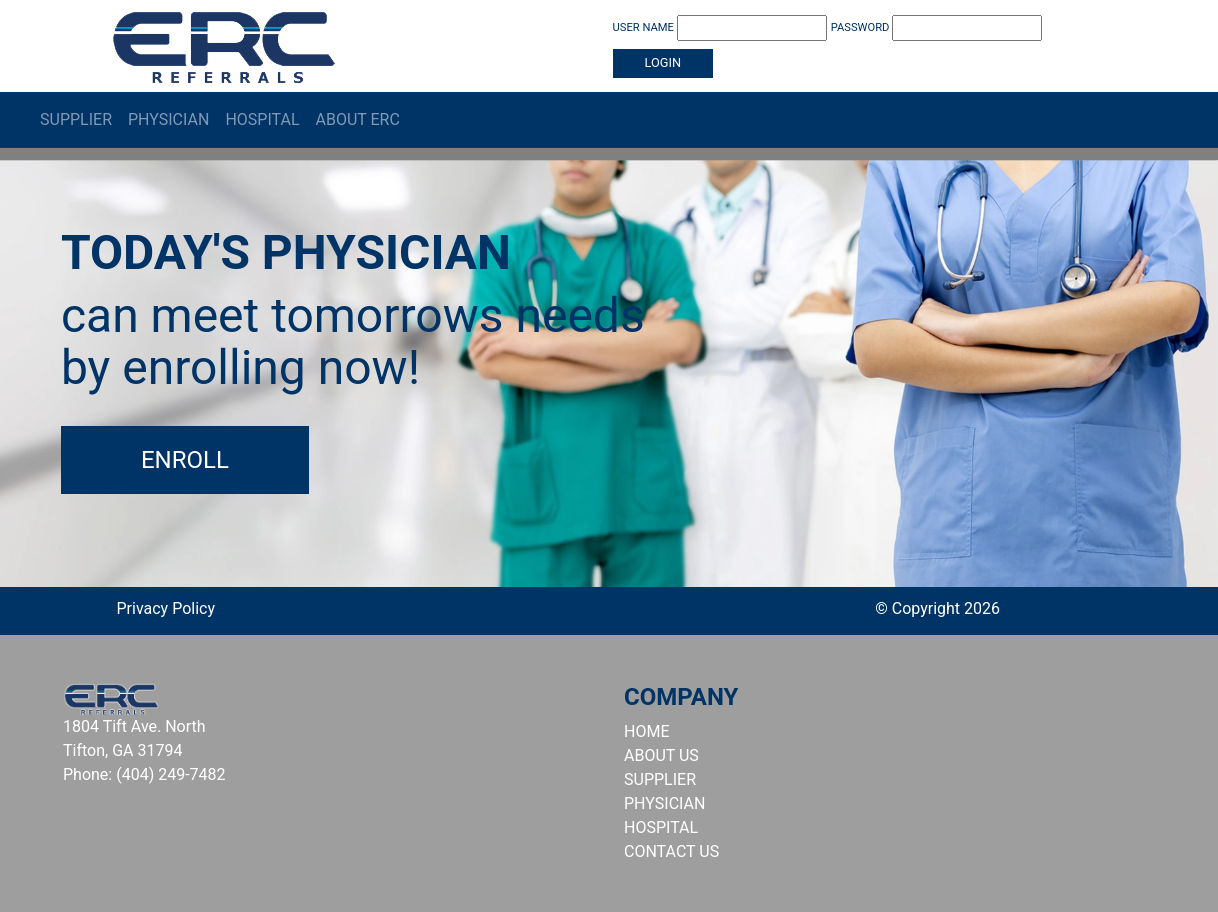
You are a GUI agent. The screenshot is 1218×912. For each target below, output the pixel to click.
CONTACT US (671, 851)
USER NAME (720, 28)
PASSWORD (937, 28)
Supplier (76, 119)
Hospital (262, 119)
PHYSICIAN (664, 803)
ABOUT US (661, 755)
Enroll (185, 460)
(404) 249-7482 (170, 774)
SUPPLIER (660, 779)
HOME (646, 731)
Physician (168, 119)
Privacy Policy (166, 608)
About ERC (358, 119)
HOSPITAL (661, 827)
